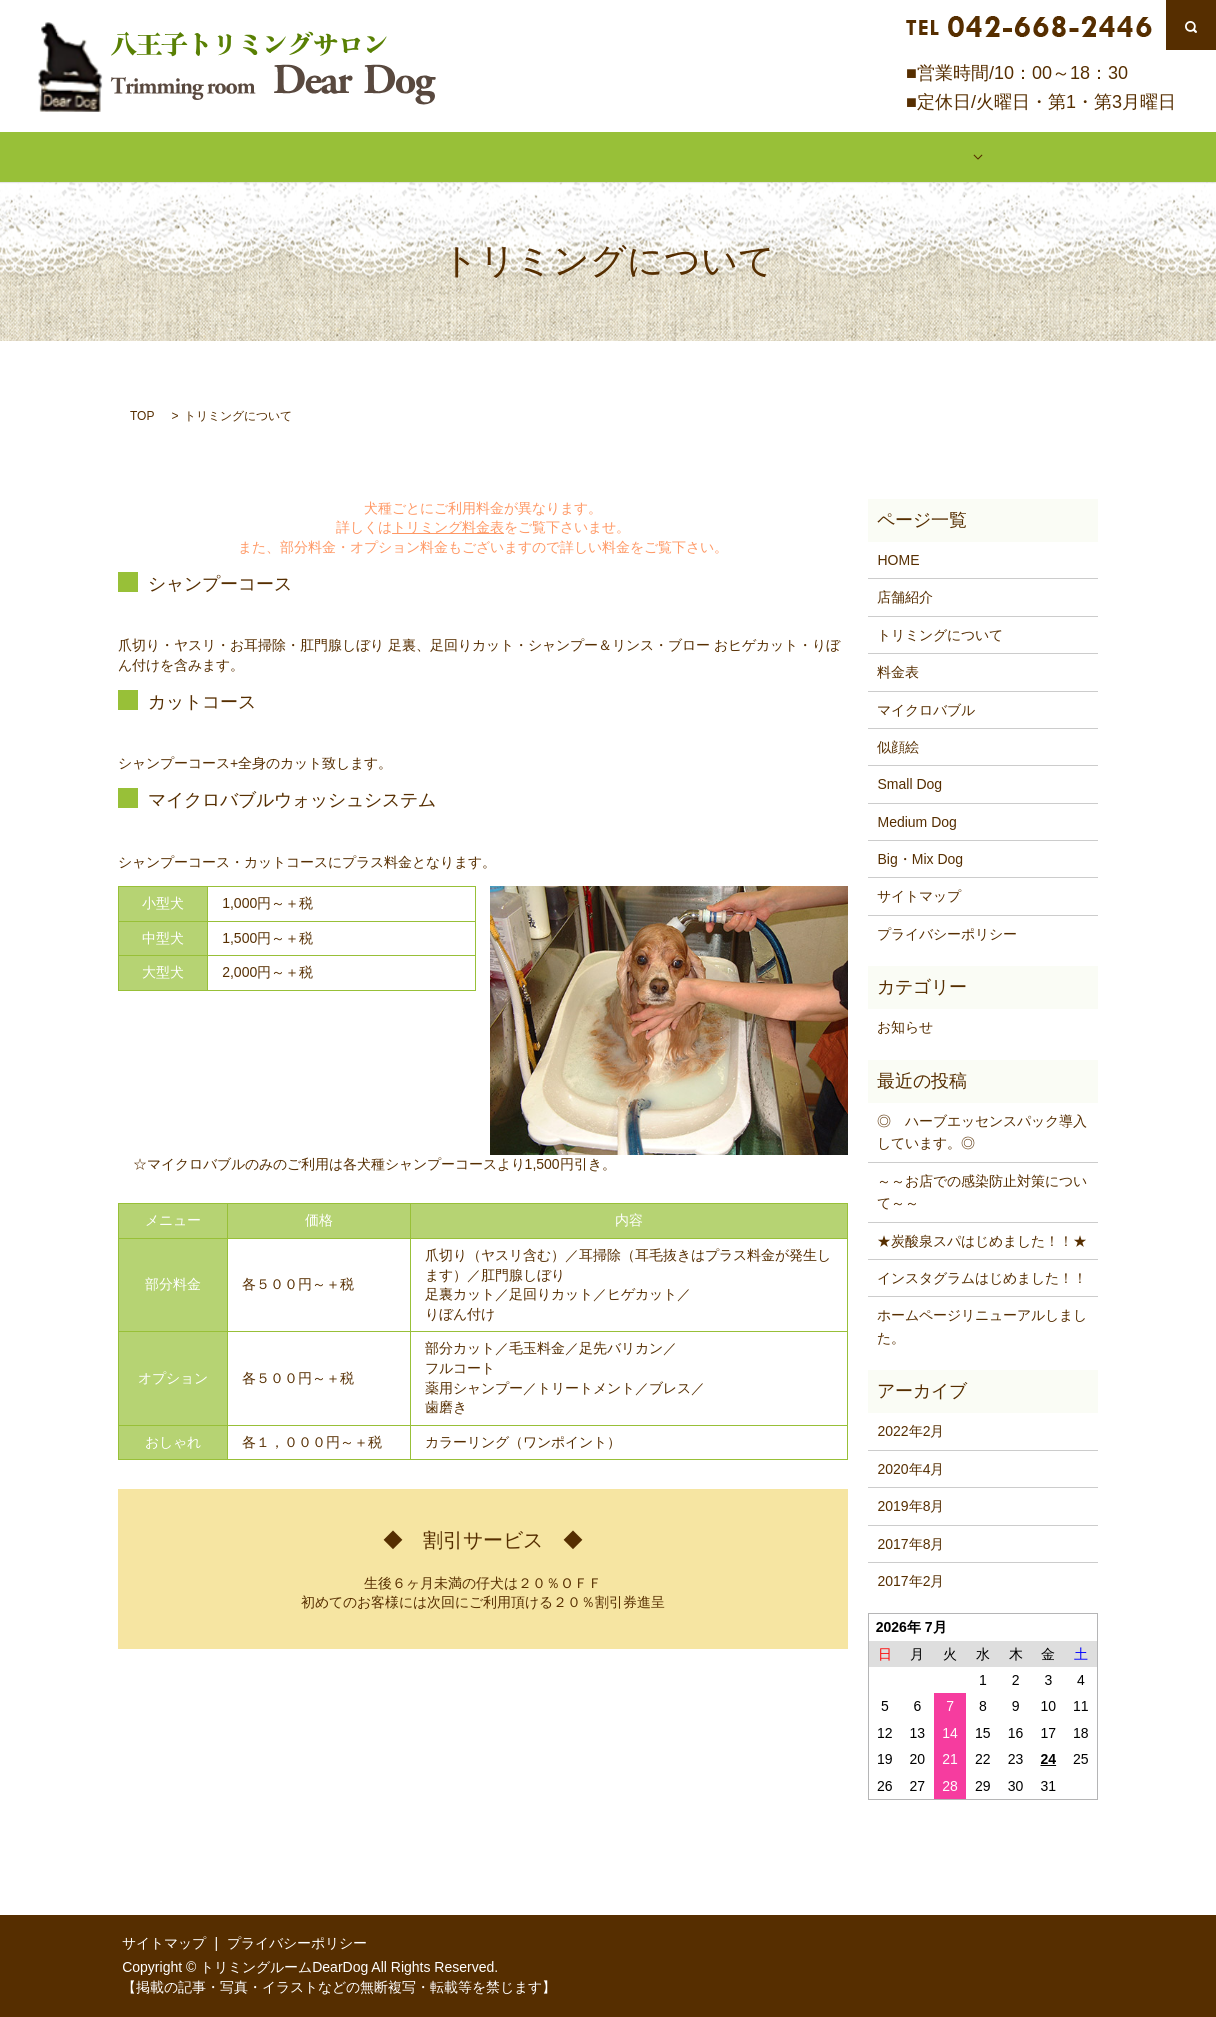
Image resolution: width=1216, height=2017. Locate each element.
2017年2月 (910, 1580)
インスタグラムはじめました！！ (982, 1277)
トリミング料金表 (448, 526)
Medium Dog (916, 820)
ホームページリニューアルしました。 (982, 1325)
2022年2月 (910, 1430)
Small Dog (909, 783)
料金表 (608, 156)
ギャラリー (874, 156)
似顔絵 (1000, 156)
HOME (216, 156)
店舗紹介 (321, 156)
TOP (142, 414)
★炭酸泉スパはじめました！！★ (982, 1239)
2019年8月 (910, 1505)
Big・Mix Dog (920, 858)
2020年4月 (910, 1467)
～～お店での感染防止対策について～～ (982, 1190)
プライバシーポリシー (947, 932)
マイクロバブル (734, 156)
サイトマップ (919, 895)
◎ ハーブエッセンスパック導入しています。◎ (982, 1131)
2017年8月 (910, 1542)
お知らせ (905, 1026)
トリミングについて (468, 156)
